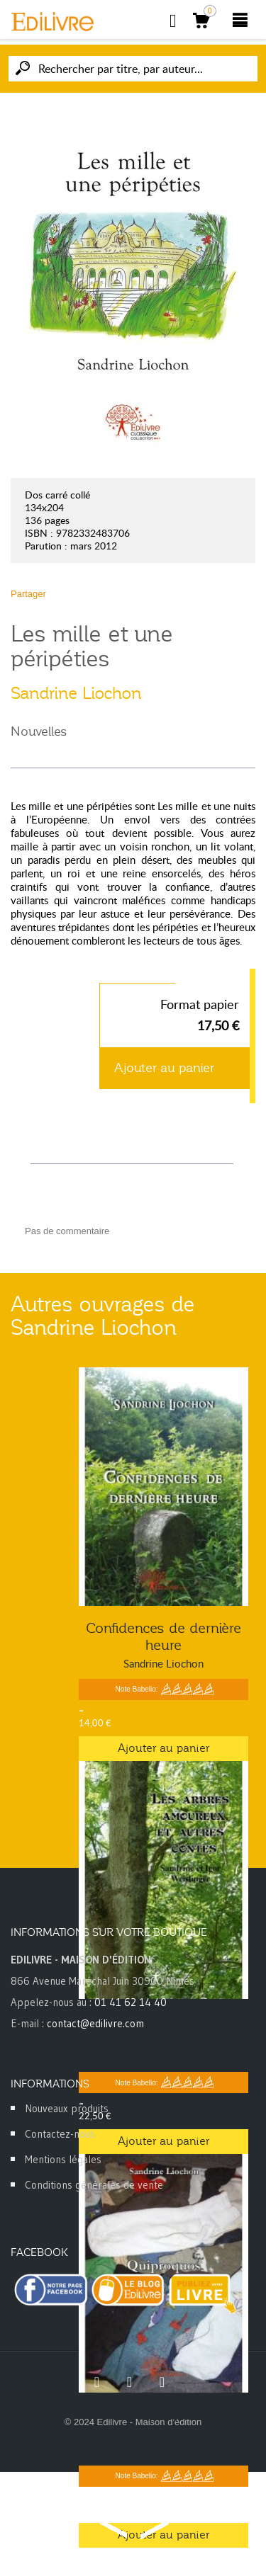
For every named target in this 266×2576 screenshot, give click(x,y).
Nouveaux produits (67, 2108)
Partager (28, 593)
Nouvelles (39, 731)
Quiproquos (163, 2414)
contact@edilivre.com (95, 2023)
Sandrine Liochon (76, 693)
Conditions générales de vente (94, 2185)
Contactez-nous (60, 2134)
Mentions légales (63, 2159)
